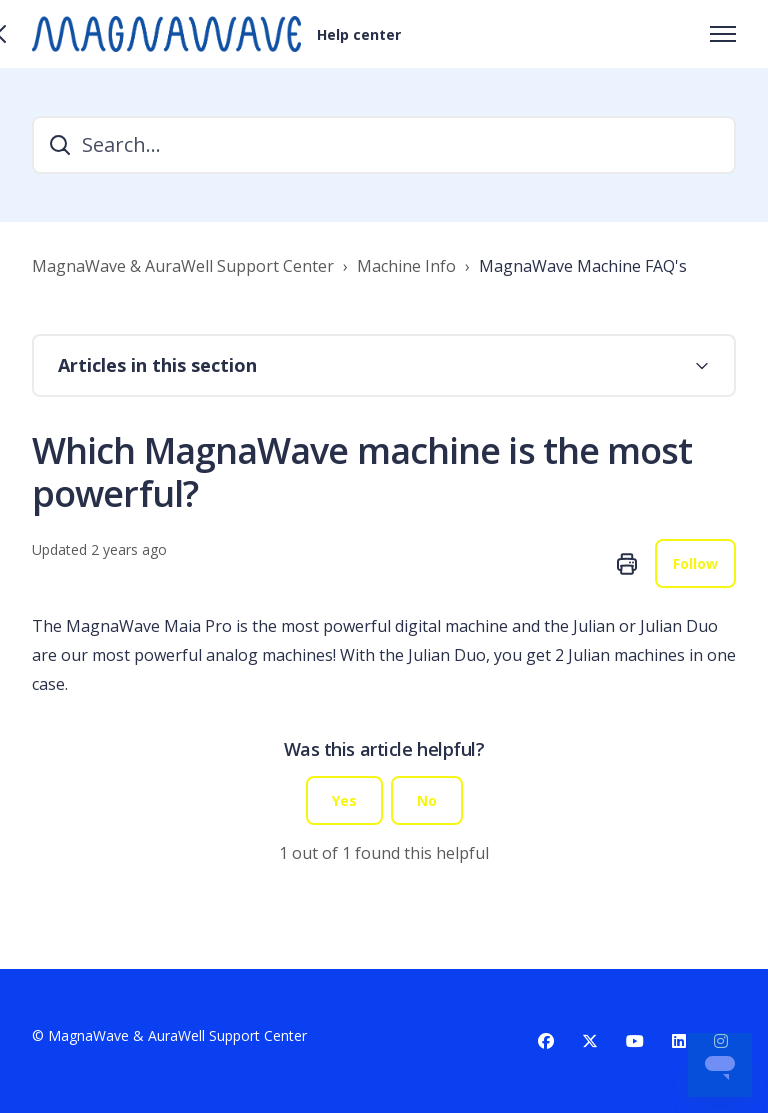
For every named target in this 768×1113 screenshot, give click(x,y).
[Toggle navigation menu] (723, 34)
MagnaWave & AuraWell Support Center (183, 266)
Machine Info (406, 266)
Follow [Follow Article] (695, 563)
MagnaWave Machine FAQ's (583, 266)
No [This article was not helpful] (427, 800)
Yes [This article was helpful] (344, 800)
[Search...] (384, 145)
